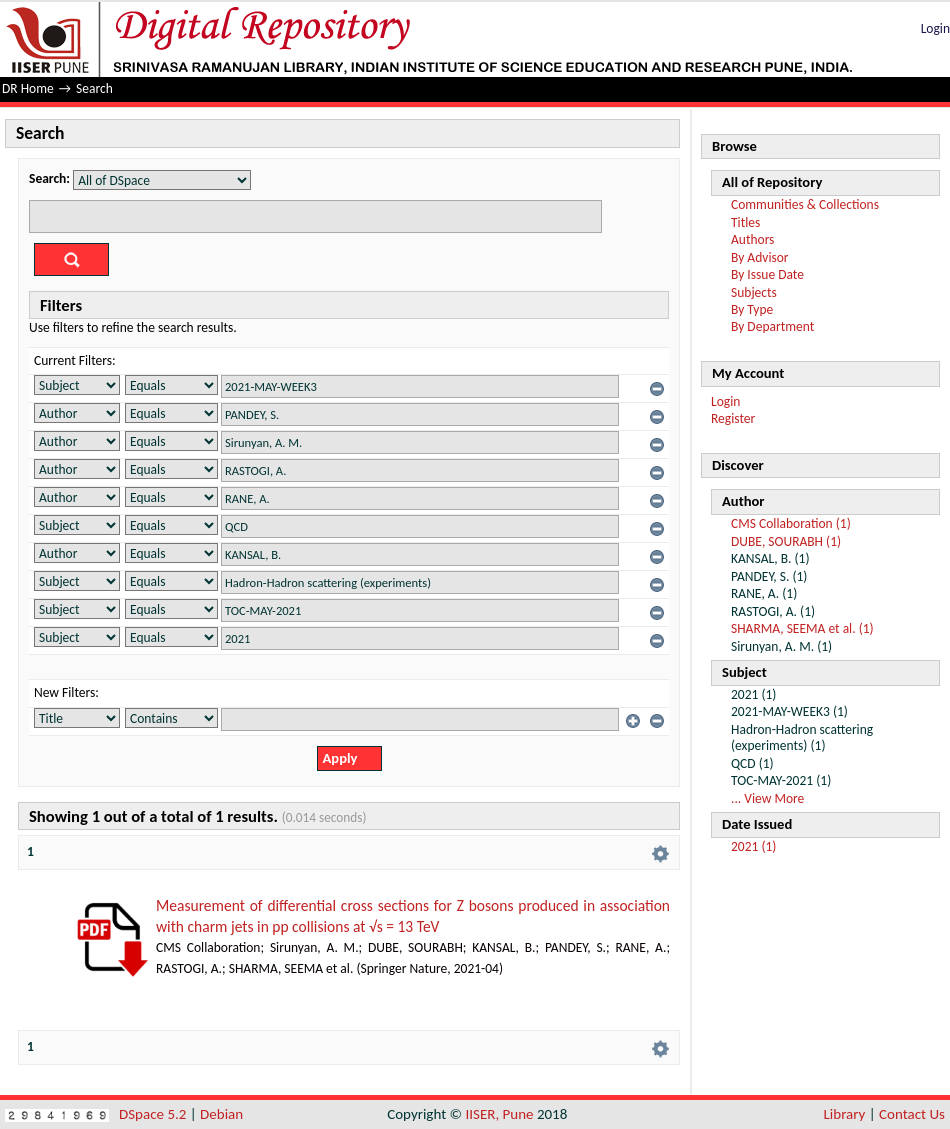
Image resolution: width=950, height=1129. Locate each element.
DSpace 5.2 (154, 1114)
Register (733, 418)
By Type (752, 309)
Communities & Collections (805, 204)
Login (935, 28)
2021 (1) (753, 846)
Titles (745, 222)
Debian (221, 1114)
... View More (767, 798)
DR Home (28, 88)
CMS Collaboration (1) (791, 523)
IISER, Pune (499, 1114)
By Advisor (760, 257)
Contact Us (912, 1114)
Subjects (754, 292)
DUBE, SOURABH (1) (786, 541)
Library (845, 1114)
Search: (49, 178)
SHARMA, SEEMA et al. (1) (802, 628)
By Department (772, 326)
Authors (752, 239)
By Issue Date (767, 274)
